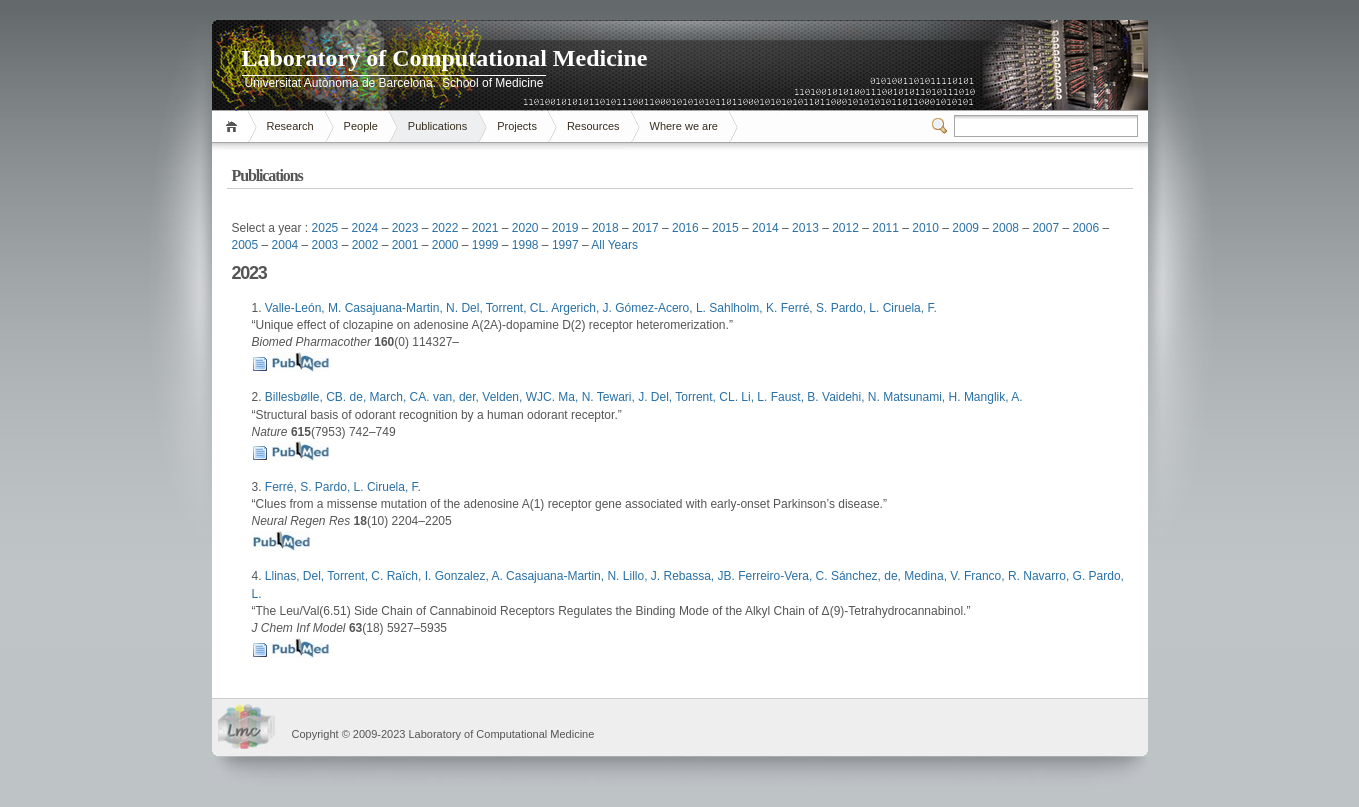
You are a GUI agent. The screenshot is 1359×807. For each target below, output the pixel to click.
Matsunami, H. (923, 397)
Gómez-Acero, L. (662, 308)
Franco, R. (993, 576)
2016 (685, 228)
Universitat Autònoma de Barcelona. (340, 83)
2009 (965, 228)
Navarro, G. (1055, 576)
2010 (925, 228)
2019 (565, 228)
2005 (245, 245)
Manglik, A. (993, 397)
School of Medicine (492, 83)
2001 (405, 245)
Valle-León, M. (305, 308)
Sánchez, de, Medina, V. (897, 576)
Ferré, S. (806, 308)
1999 (485, 245)
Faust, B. (796, 397)
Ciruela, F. (910, 308)
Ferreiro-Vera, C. (784, 576)
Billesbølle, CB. (307, 397)
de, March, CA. (391, 397)
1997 (565, 245)
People (361, 126)
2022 (445, 228)
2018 (605, 228)
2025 (325, 228)
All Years (614, 245)
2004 (285, 245)
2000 (445, 245)
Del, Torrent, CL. (506, 308)
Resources (593, 126)
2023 (405, 228)
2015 (725, 228)
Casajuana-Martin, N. (403, 308)
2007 (1045, 228)
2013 (805, 228)
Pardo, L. (857, 308)
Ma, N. (577, 397)
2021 (485, 228)
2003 (325, 245)
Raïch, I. (411, 576)
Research (290, 126)
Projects (517, 126)
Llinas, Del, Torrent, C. (326, 576)
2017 (645, 228)
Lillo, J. (643, 576)
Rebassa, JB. (700, 576)
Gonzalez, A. (470, 576)
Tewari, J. (624, 397)
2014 (765, 228)
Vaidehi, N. (852, 397)
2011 (885, 228)
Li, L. (755, 397)
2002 (365, 245)
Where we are (684, 126)
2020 (525, 228)
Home (234, 126)
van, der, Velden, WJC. (495, 397)
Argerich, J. (583, 308)
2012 (845, 228)
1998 (525, 245)
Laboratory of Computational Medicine (445, 58)
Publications (437, 126)
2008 (1005, 228)
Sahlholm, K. (744, 308)
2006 (1085, 228)
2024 (365, 228)
